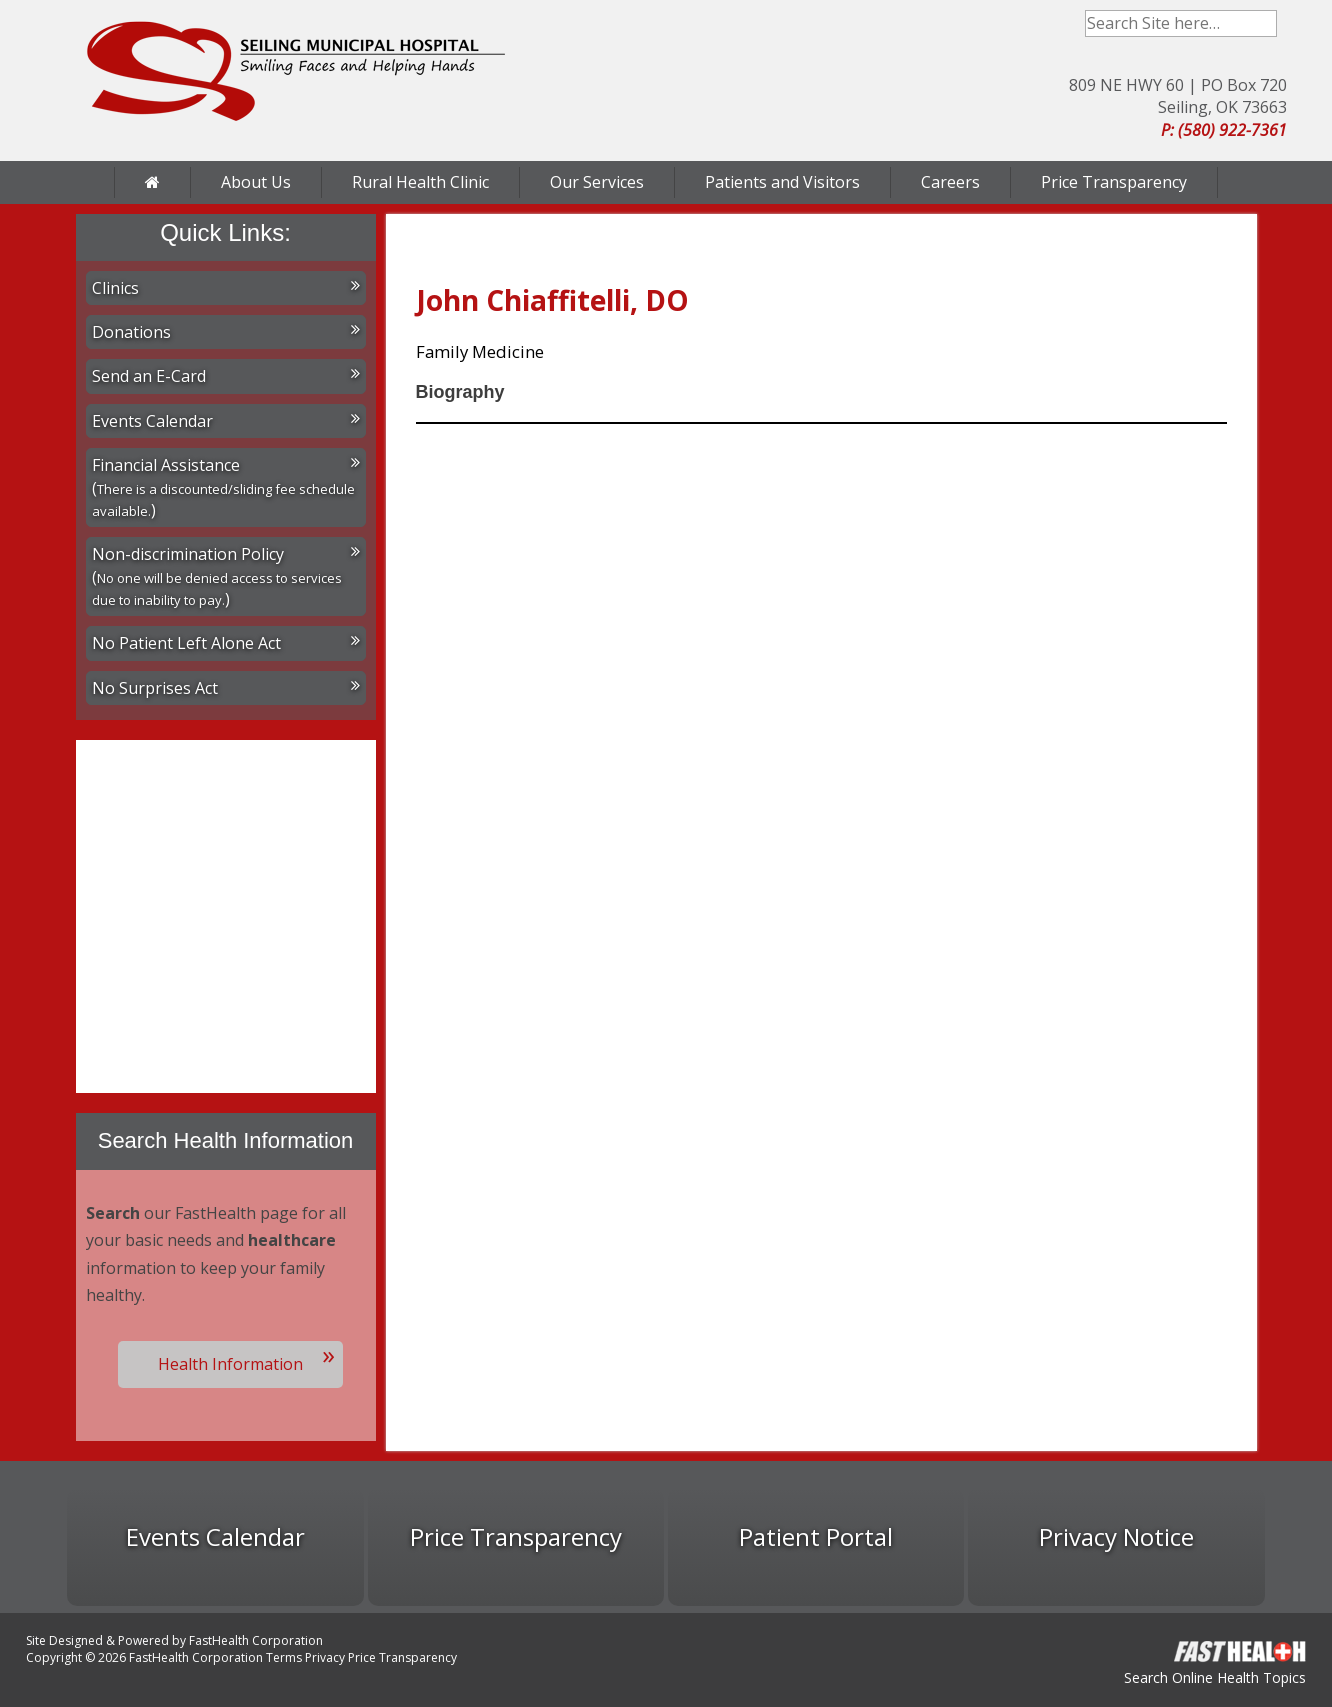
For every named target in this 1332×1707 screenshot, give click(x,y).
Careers (950, 182)
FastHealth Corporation (256, 1640)
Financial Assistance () (226, 487)
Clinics (226, 288)
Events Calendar (226, 421)
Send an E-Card (226, 376)
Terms (284, 1657)
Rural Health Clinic (420, 182)
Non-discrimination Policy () (226, 576)
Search (1263, 23)
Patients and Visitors (782, 182)
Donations (226, 332)
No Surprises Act (226, 688)
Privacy (325, 1657)
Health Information (230, 1364)
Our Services (597, 182)
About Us (256, 182)
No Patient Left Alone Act (226, 643)
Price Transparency (1114, 182)
